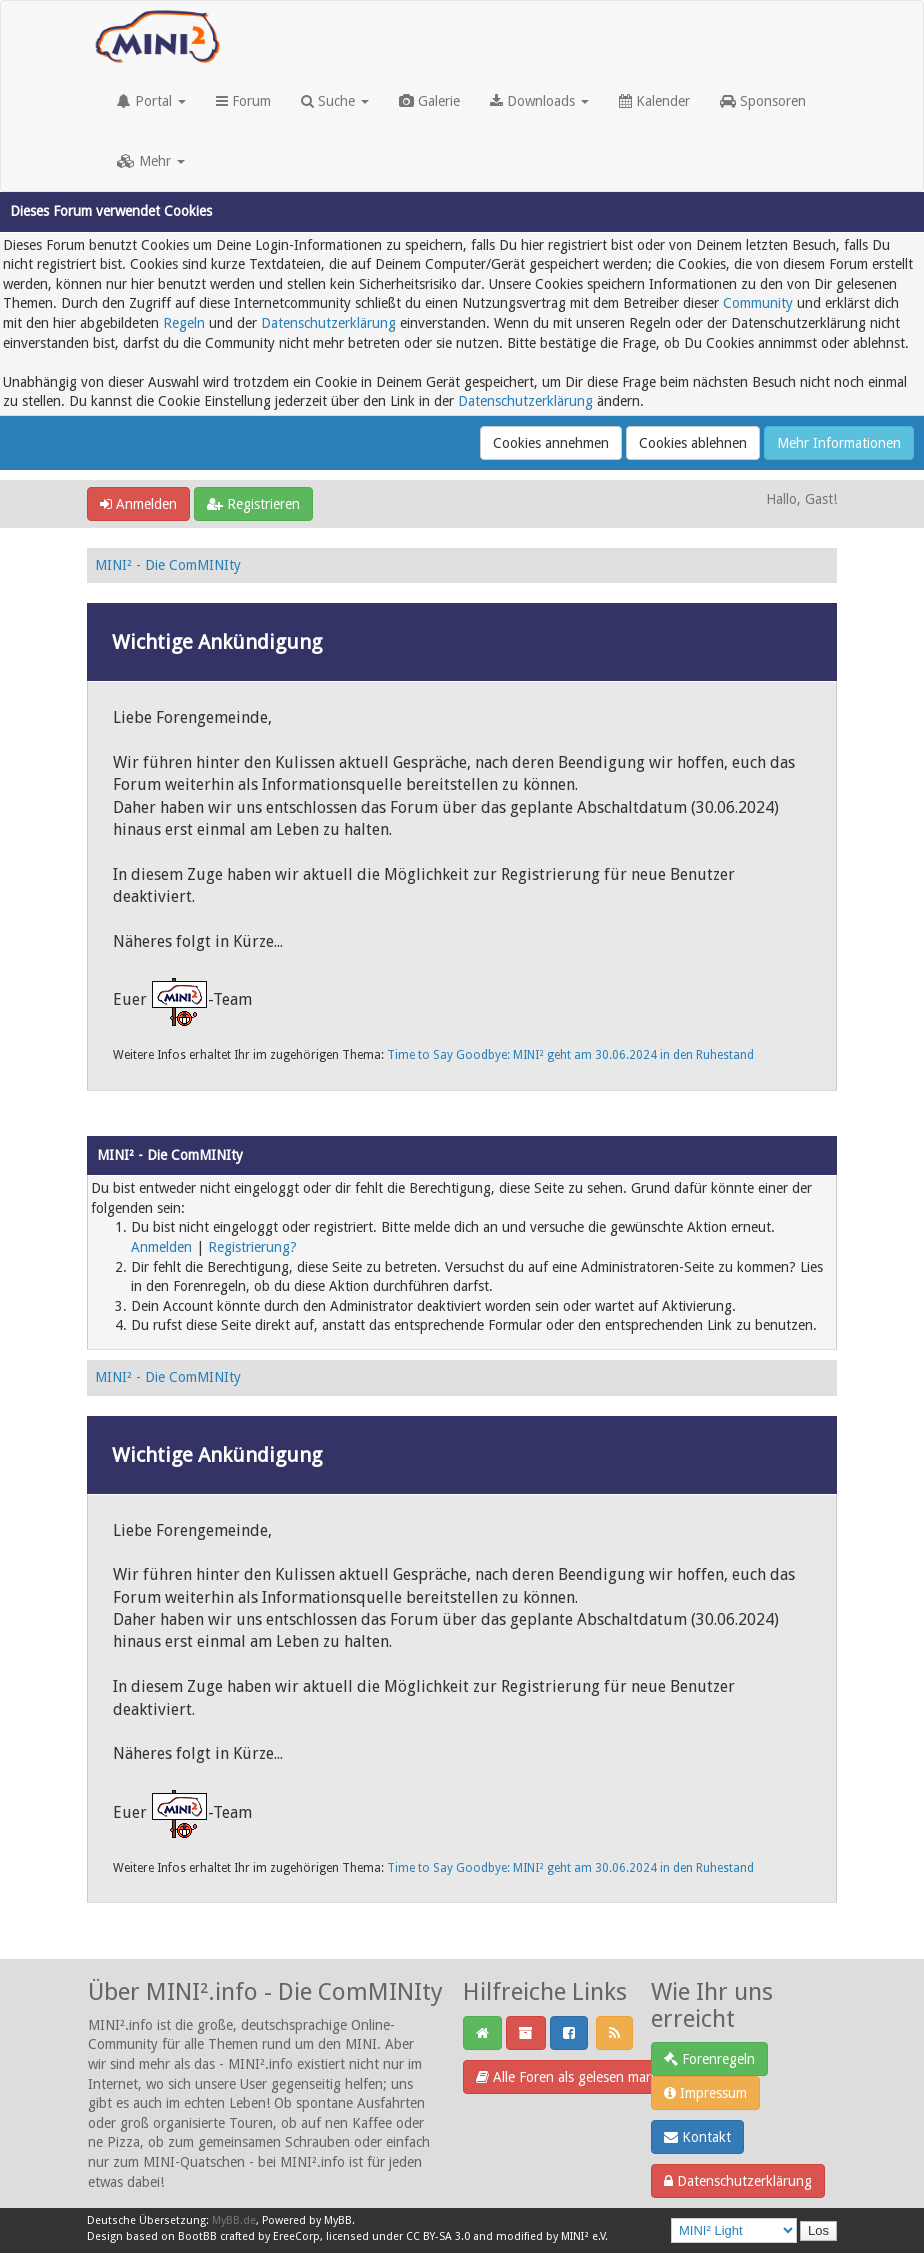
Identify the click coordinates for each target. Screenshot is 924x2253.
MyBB (338, 2220)
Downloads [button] (539, 101)
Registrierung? (252, 1247)
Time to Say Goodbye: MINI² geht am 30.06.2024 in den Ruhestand (570, 1055)
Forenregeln (709, 2059)
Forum (243, 101)
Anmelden (138, 504)
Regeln (184, 323)
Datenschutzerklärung (328, 323)
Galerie (429, 101)
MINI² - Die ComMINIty (168, 565)
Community (758, 303)
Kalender (654, 101)
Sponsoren (763, 101)
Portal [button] (151, 101)
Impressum (705, 2093)
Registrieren (253, 504)
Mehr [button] (151, 161)
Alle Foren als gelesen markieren (582, 2077)
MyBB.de (234, 2220)
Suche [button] (335, 101)
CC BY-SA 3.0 (438, 2236)
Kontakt (697, 2137)
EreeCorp (296, 2236)
